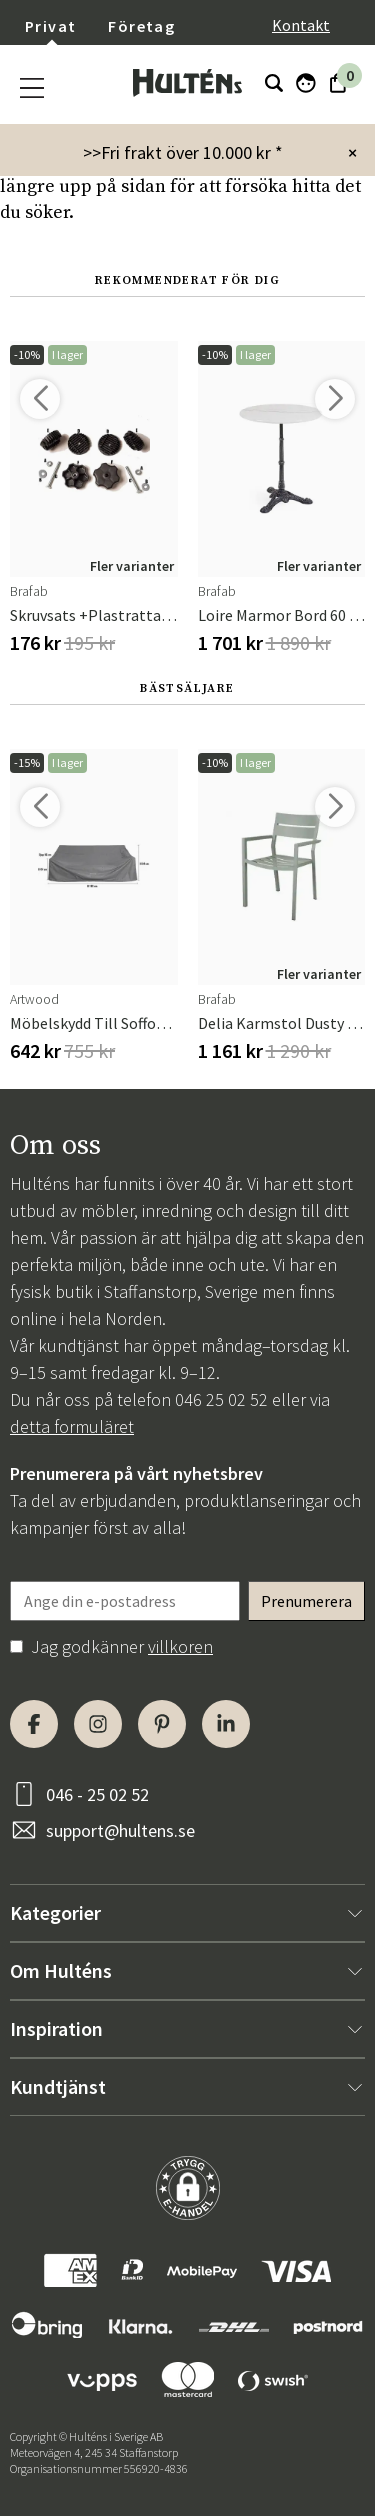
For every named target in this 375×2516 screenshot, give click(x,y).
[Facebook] (34, 1724)
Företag (141, 26)
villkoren (180, 1646)
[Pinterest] (162, 1724)
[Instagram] (98, 1724)
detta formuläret (72, 1426)
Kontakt (301, 25)
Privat (50, 26)
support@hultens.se (120, 1830)
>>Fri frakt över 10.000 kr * (183, 152)
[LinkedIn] (226, 1724)
